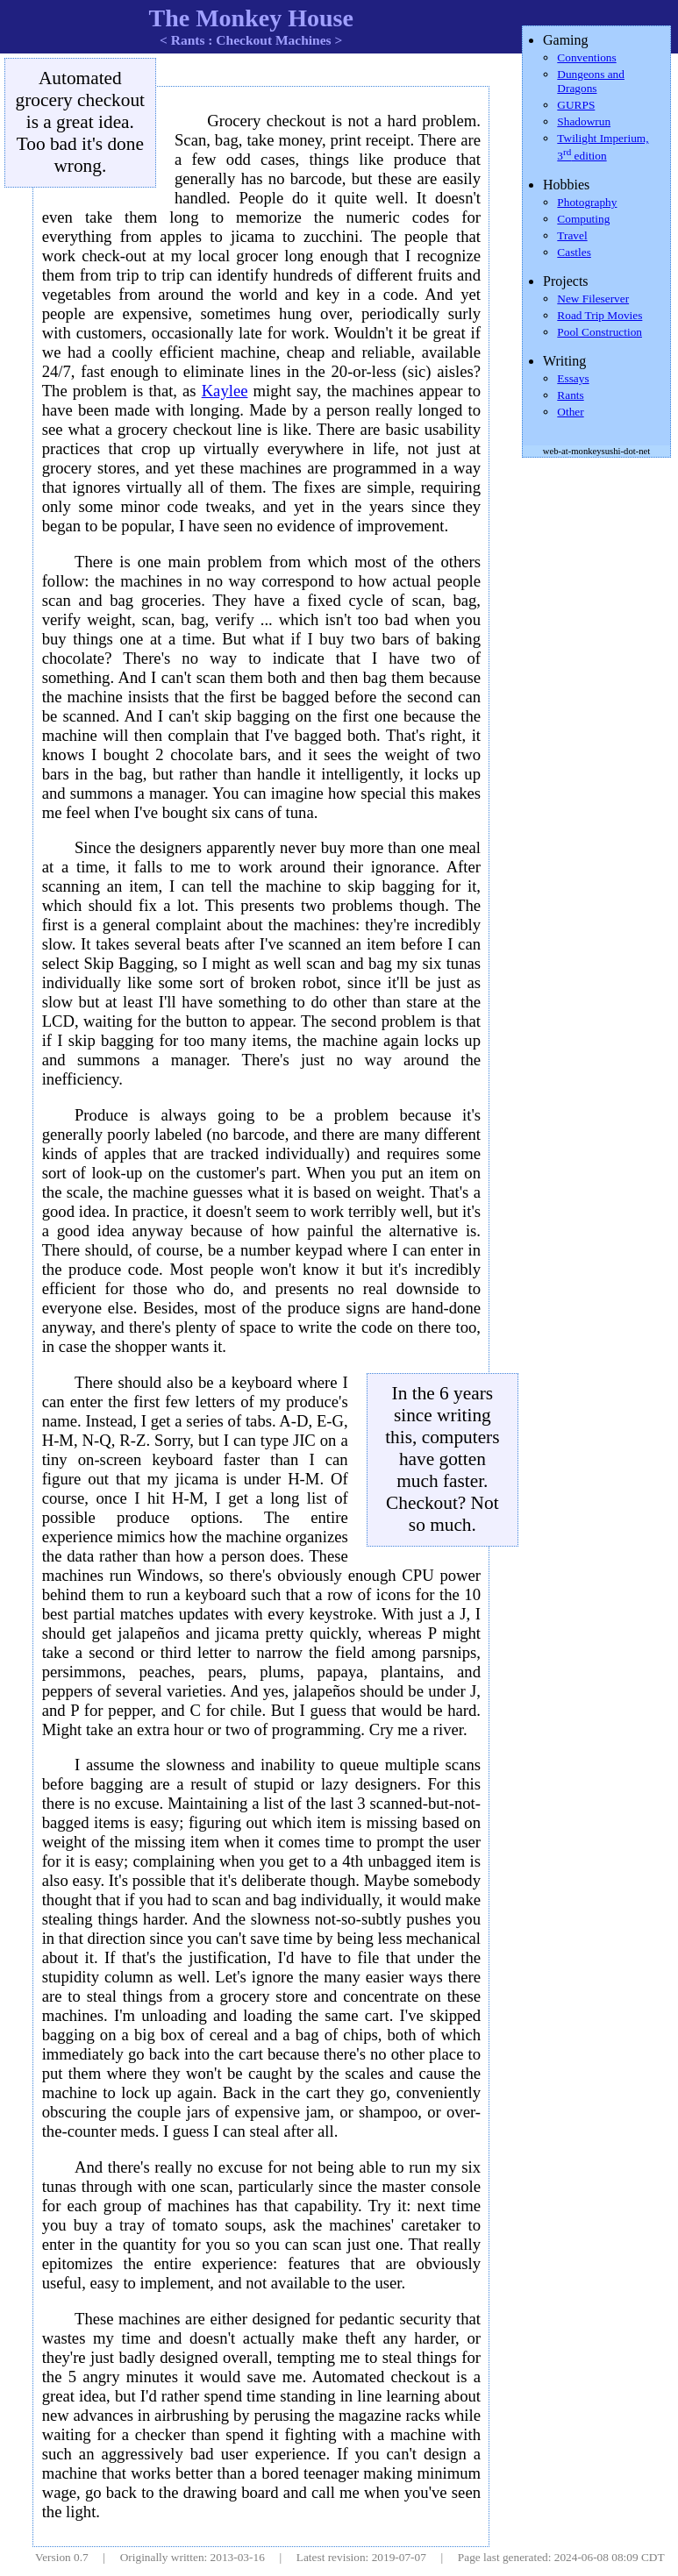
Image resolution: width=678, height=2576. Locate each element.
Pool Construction (599, 331)
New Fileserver (593, 298)
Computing (583, 218)
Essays (573, 378)
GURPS (576, 104)
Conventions (586, 57)
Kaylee (225, 390)
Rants (570, 395)
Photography (587, 202)
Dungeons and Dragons (590, 81)
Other (570, 411)
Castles (574, 252)
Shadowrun (583, 121)
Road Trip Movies (599, 315)
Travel (572, 235)
